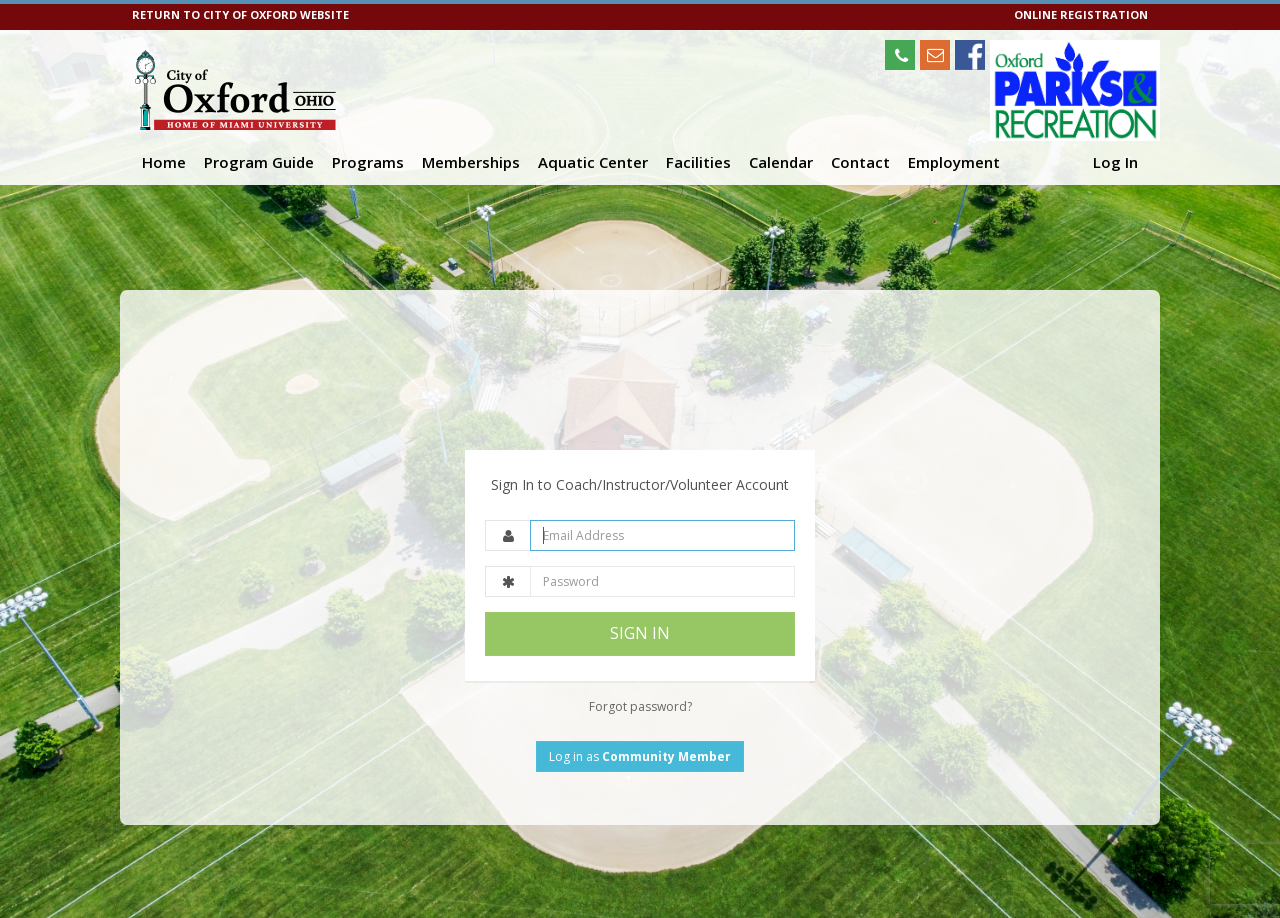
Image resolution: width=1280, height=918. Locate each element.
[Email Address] (662, 487)
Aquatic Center (593, 162)
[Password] (662, 533)
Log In (1115, 162)
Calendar (781, 162)
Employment (954, 162)
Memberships (471, 162)
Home (164, 162)
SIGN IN (640, 585)
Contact (860, 162)
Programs (368, 162)
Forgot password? (640, 657)
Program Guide (259, 162)
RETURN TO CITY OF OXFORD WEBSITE (240, 14)
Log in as (640, 707)
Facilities (698, 162)
